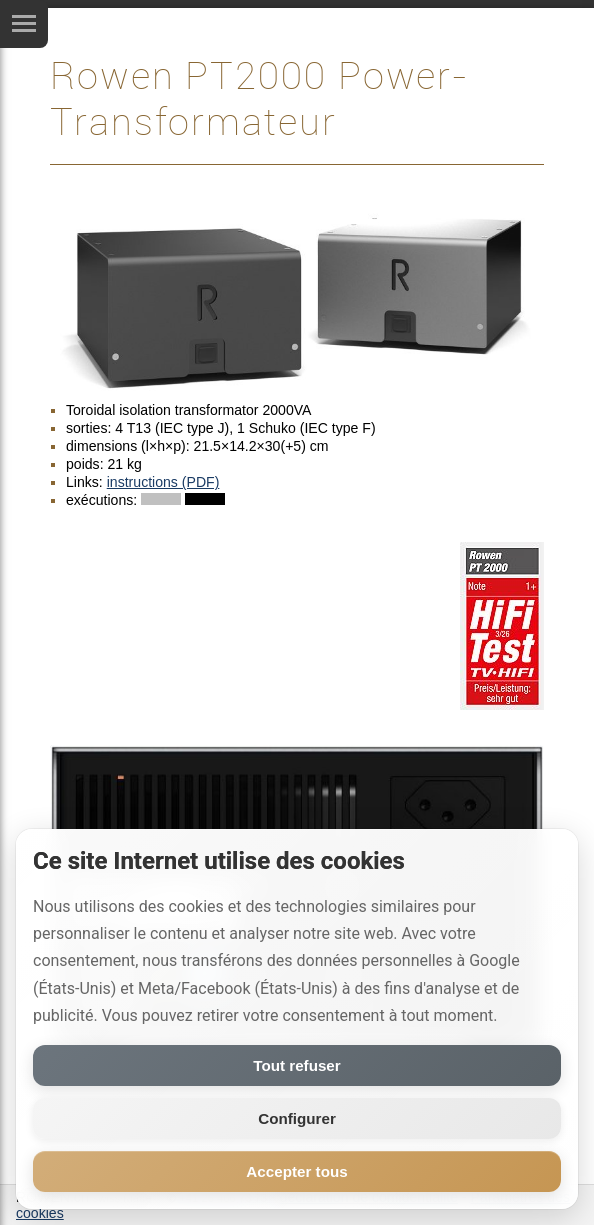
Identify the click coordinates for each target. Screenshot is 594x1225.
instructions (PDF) (163, 482)
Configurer (297, 1118)
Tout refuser (296, 1065)
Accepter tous (296, 1171)
